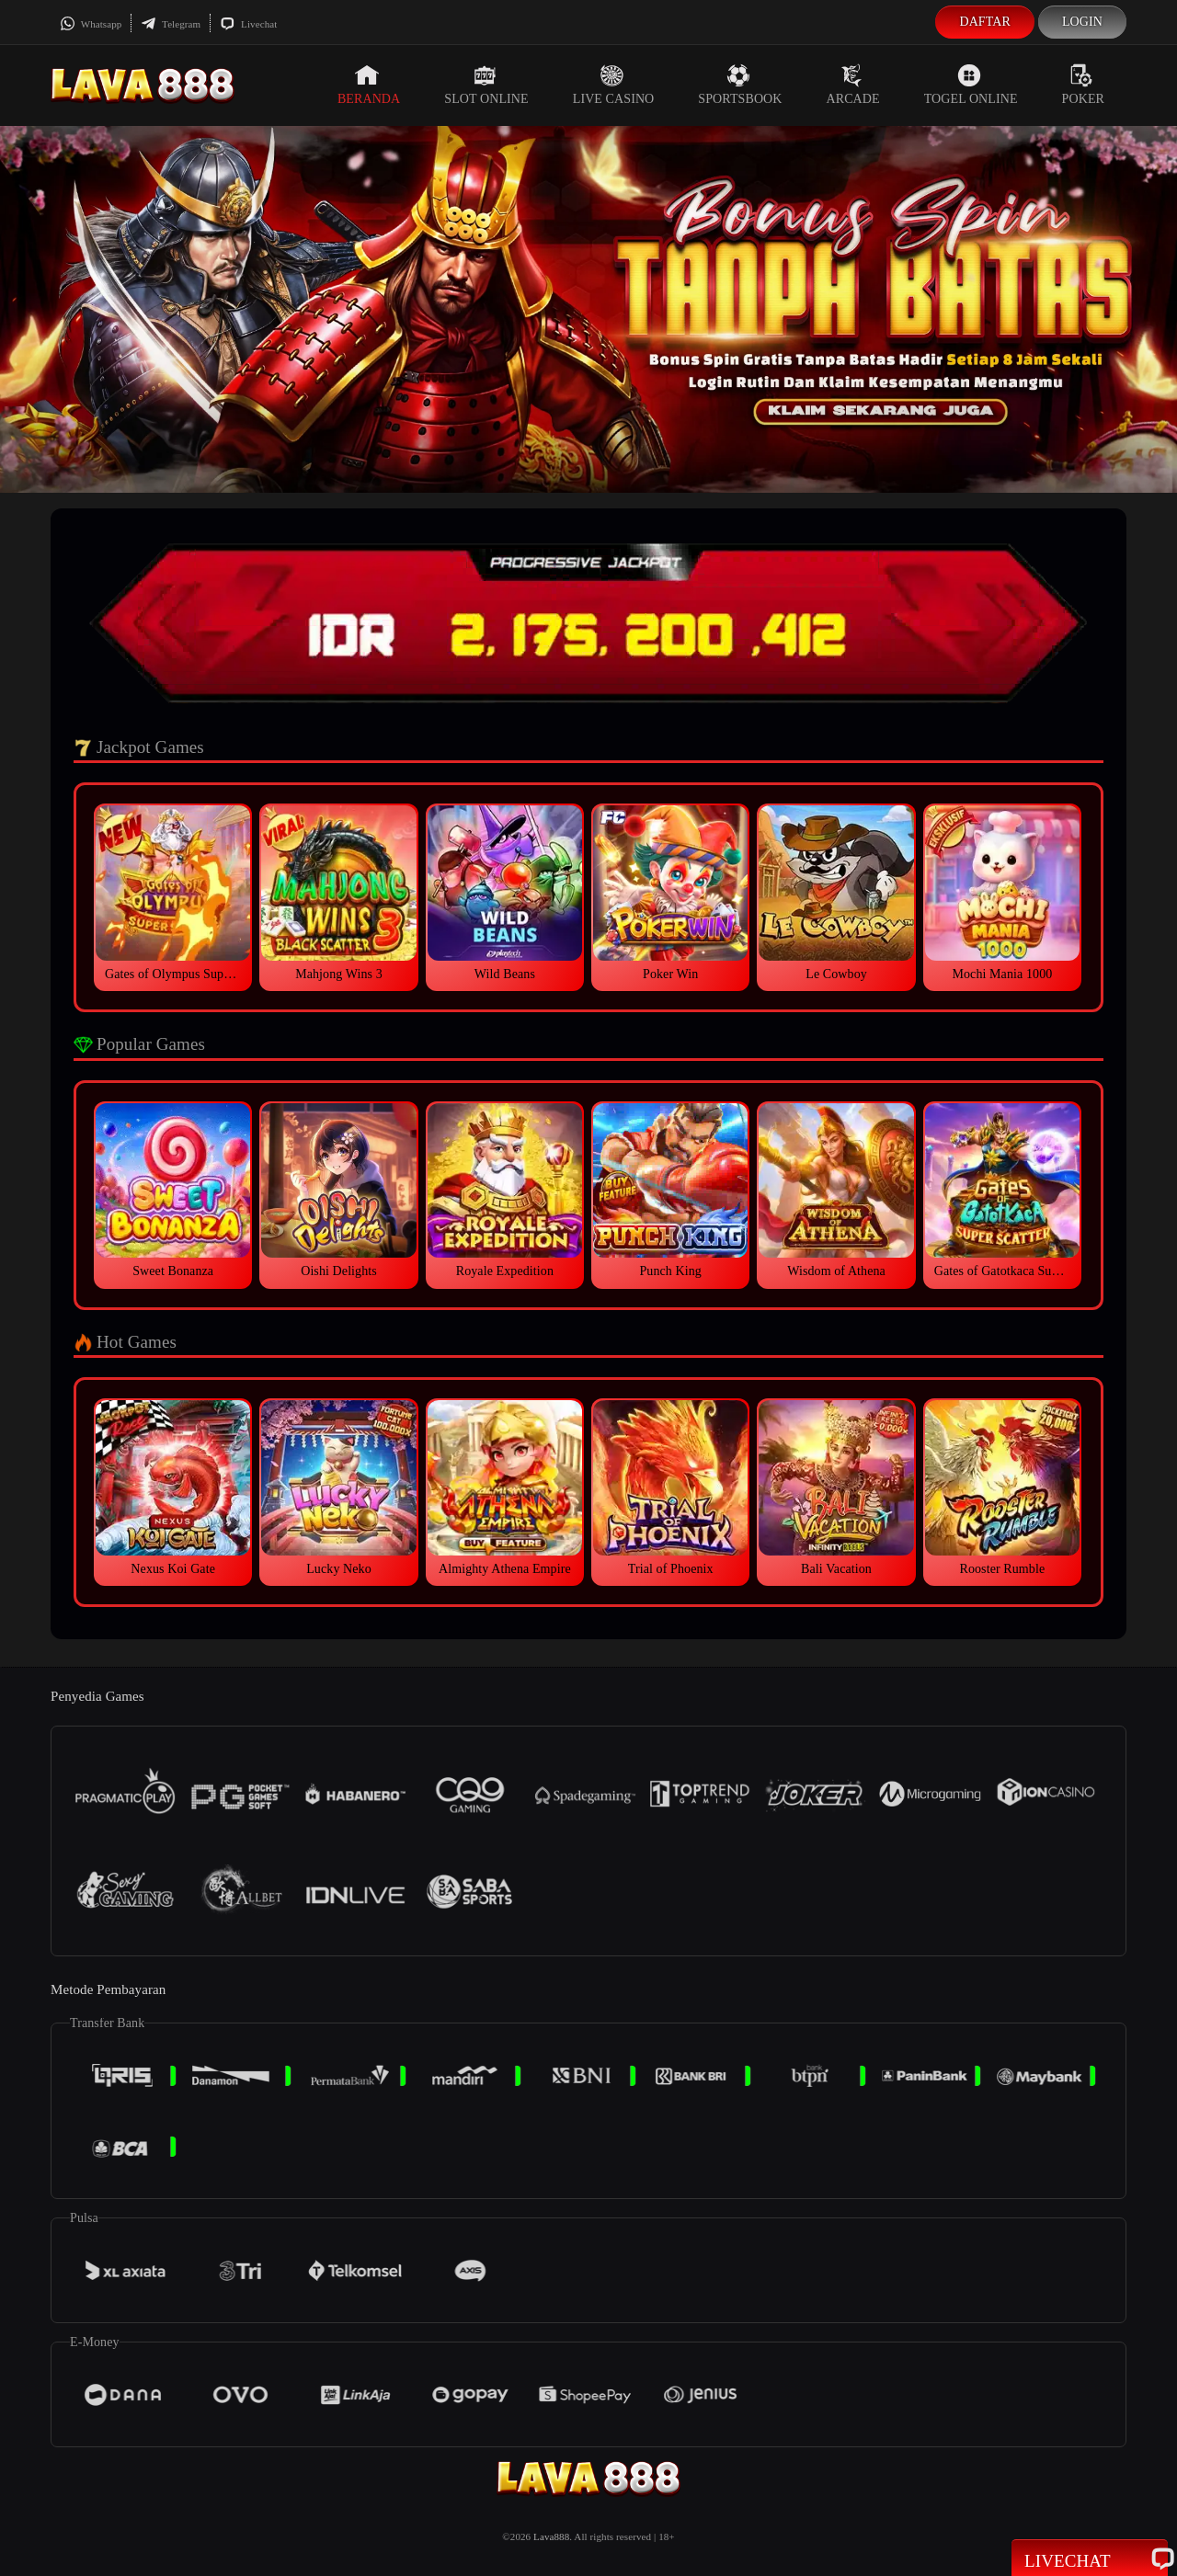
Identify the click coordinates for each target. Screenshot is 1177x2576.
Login (1082, 21)
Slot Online (486, 84)
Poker (1083, 84)
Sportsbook (740, 84)
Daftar (985, 21)
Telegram (170, 23)
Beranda (368, 84)
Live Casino (614, 84)
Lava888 (551, 2536)
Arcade (853, 84)
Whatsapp (90, 23)
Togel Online (971, 84)
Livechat (248, 23)
